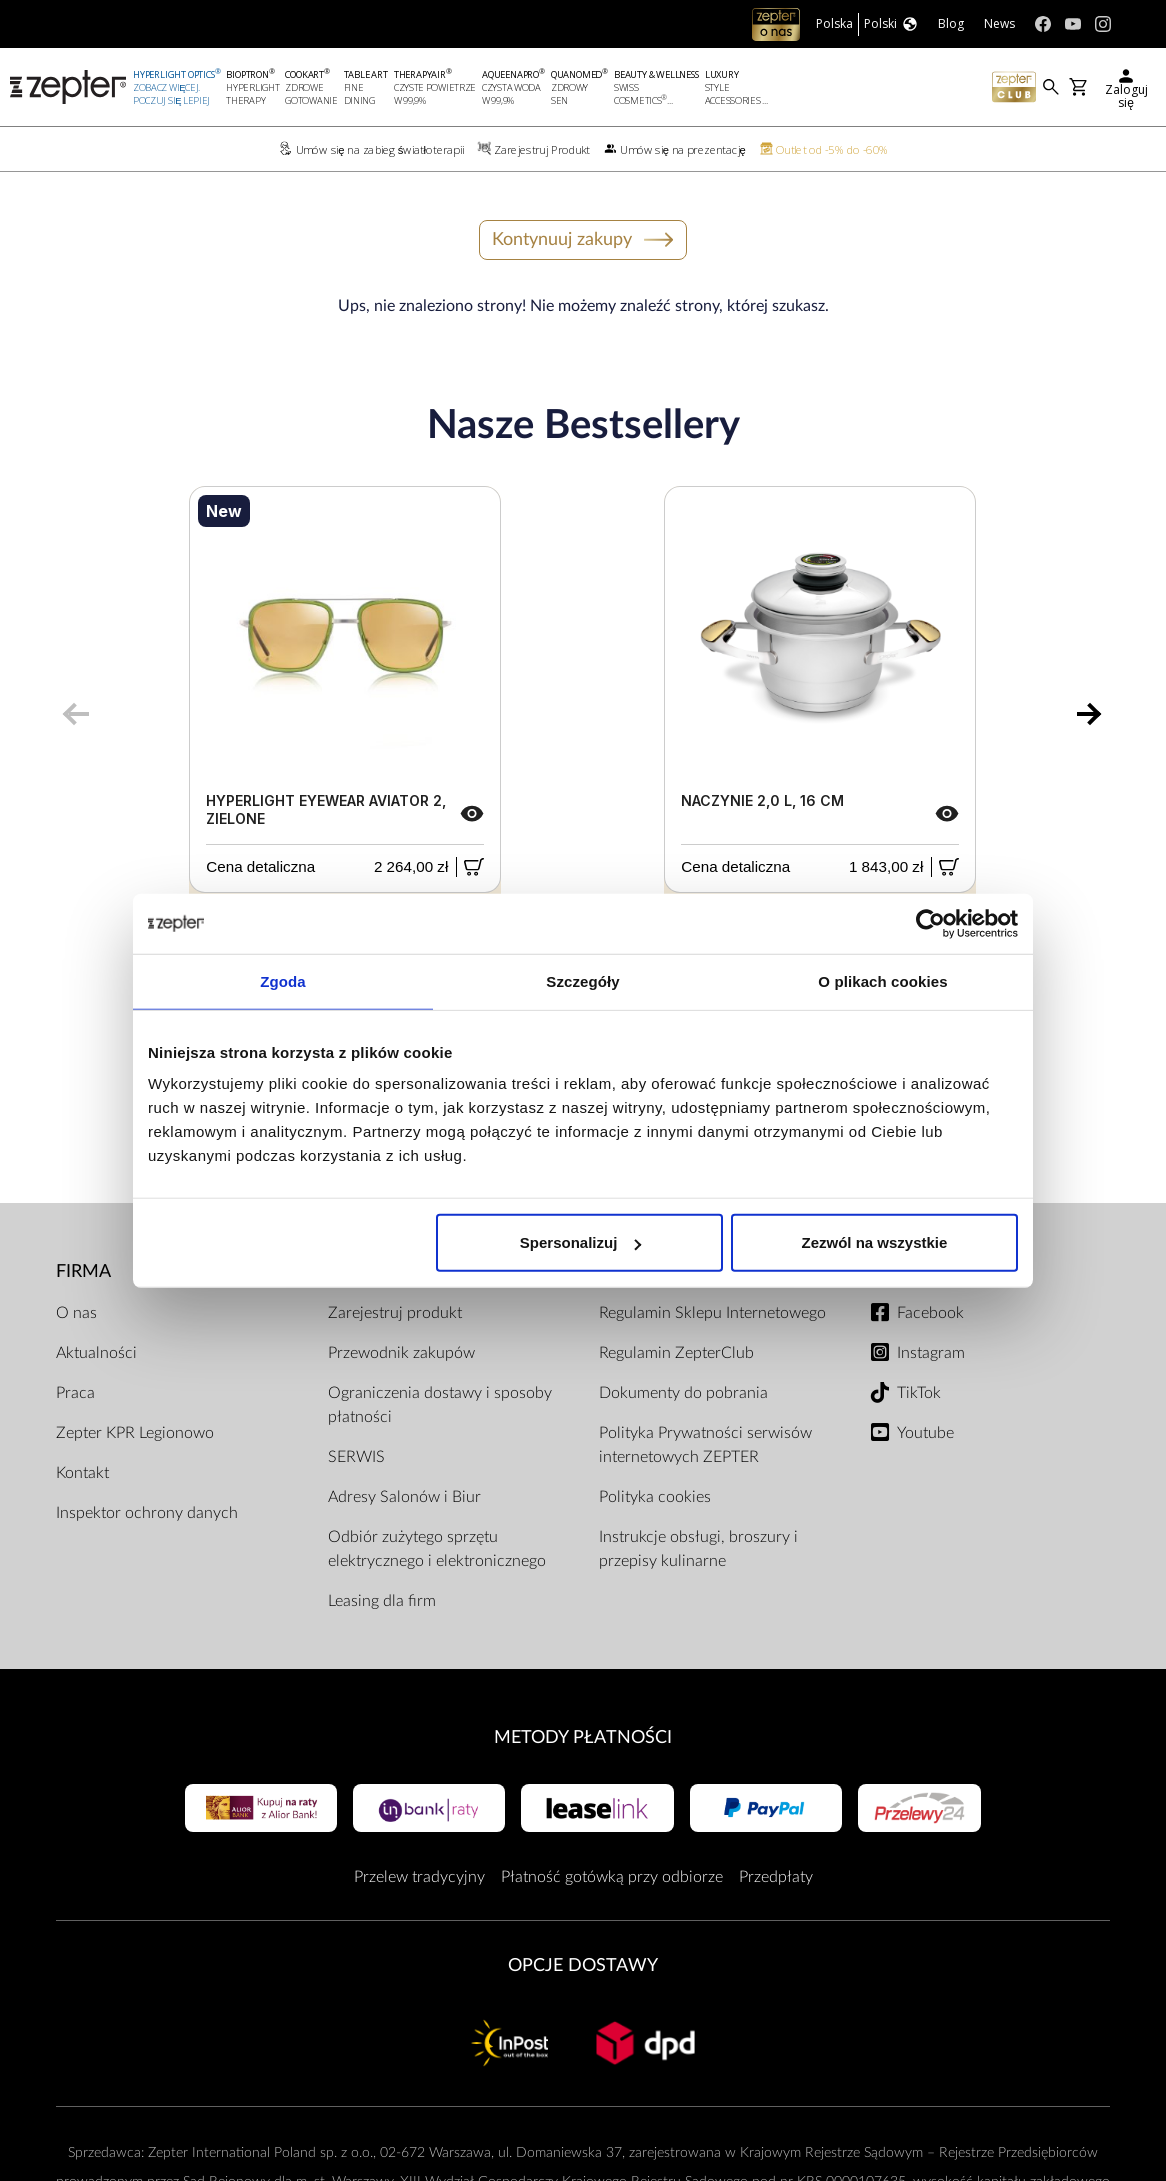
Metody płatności (583, 1737)
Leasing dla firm (382, 1601)
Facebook (930, 1313)
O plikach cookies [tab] (882, 980)
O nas (76, 1313)
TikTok (919, 1393)
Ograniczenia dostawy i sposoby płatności (440, 1405)
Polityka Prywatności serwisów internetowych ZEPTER (705, 1445)
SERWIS (356, 1457)
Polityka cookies (655, 1497)
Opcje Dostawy (583, 1965)
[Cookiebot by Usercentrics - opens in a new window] (930, 923)
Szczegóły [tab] (582, 980)
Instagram (931, 1353)
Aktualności (96, 1353)
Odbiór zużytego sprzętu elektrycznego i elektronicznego (437, 1549)
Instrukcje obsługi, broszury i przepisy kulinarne (698, 1549)
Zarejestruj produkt (395, 1313)
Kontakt (82, 1473)
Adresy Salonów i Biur (404, 1497)
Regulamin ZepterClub (676, 1353)
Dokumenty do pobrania (683, 1393)
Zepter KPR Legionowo (135, 1433)
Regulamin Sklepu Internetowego (712, 1313)
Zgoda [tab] (283, 980)
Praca (75, 1393)
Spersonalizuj (581, 1242)
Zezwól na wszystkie (875, 1242)
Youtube (925, 1433)
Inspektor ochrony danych (147, 1513)
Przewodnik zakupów (401, 1353)
